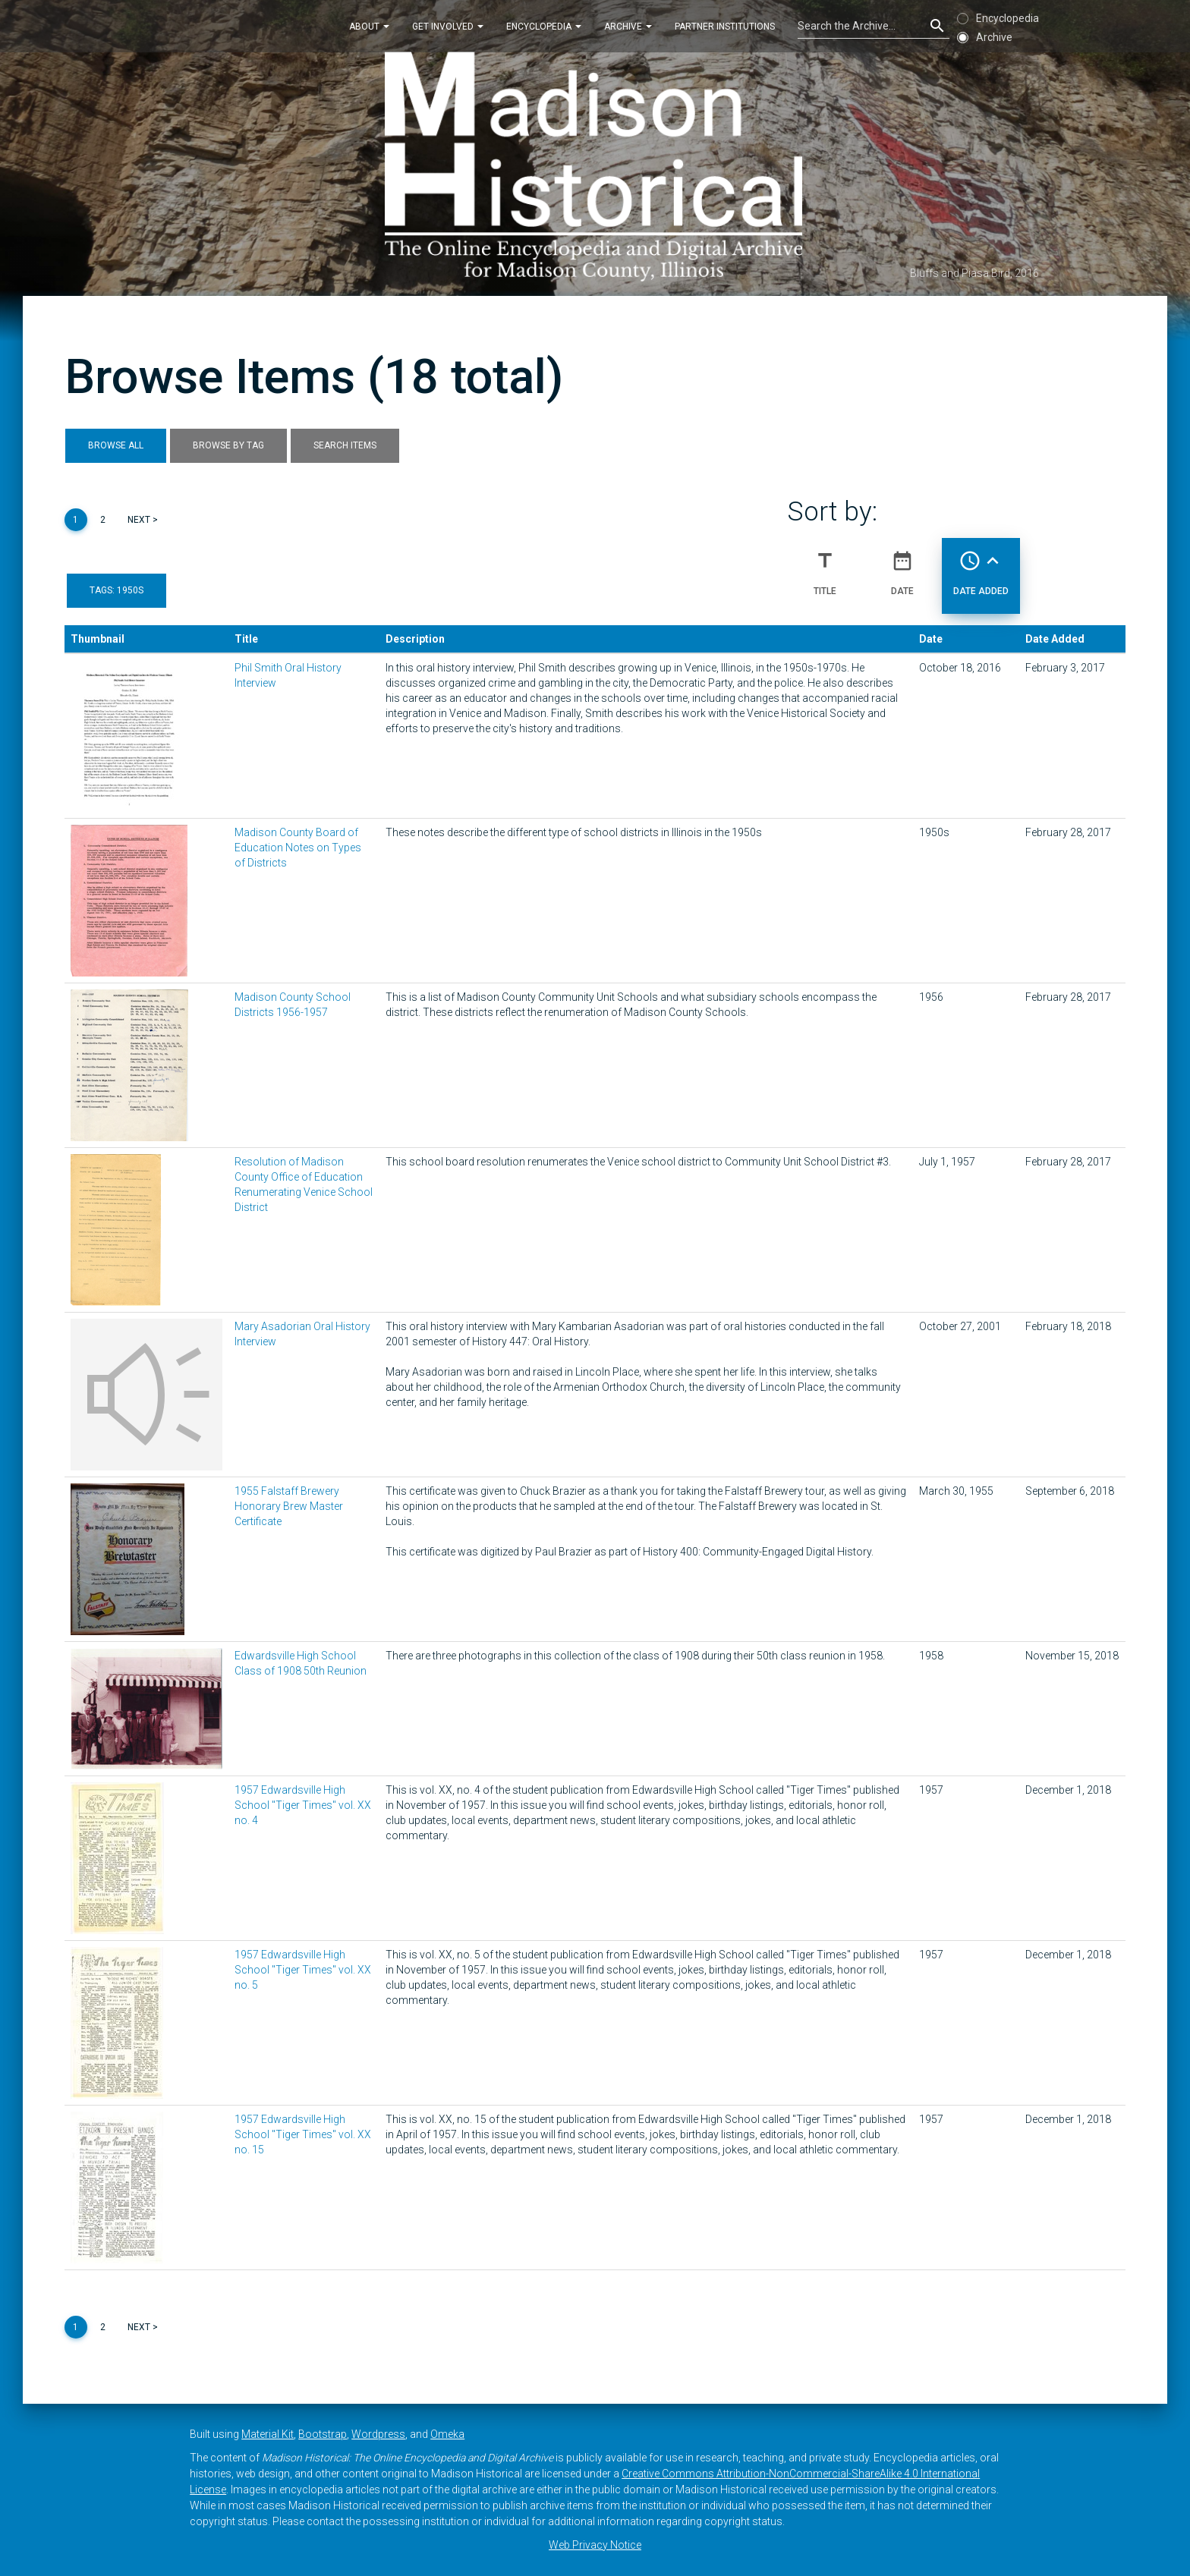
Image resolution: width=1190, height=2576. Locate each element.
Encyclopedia (543, 25)
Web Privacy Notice (595, 2545)
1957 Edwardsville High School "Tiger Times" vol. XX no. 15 (303, 2134)
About (369, 25)
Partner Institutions (725, 25)
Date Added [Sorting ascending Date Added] (981, 567)
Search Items (344, 445)
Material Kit (267, 2434)
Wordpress (378, 2434)
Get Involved (447, 25)
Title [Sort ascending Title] (825, 567)
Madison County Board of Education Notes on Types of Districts (298, 847)
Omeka (447, 2434)
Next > (143, 519)
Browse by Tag (228, 445)
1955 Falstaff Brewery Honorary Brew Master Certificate (289, 1506)
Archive (628, 25)
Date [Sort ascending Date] (902, 567)
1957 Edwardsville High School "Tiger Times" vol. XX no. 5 (303, 1970)
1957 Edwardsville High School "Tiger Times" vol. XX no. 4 (303, 1805)
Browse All (115, 445)
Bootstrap (322, 2434)
